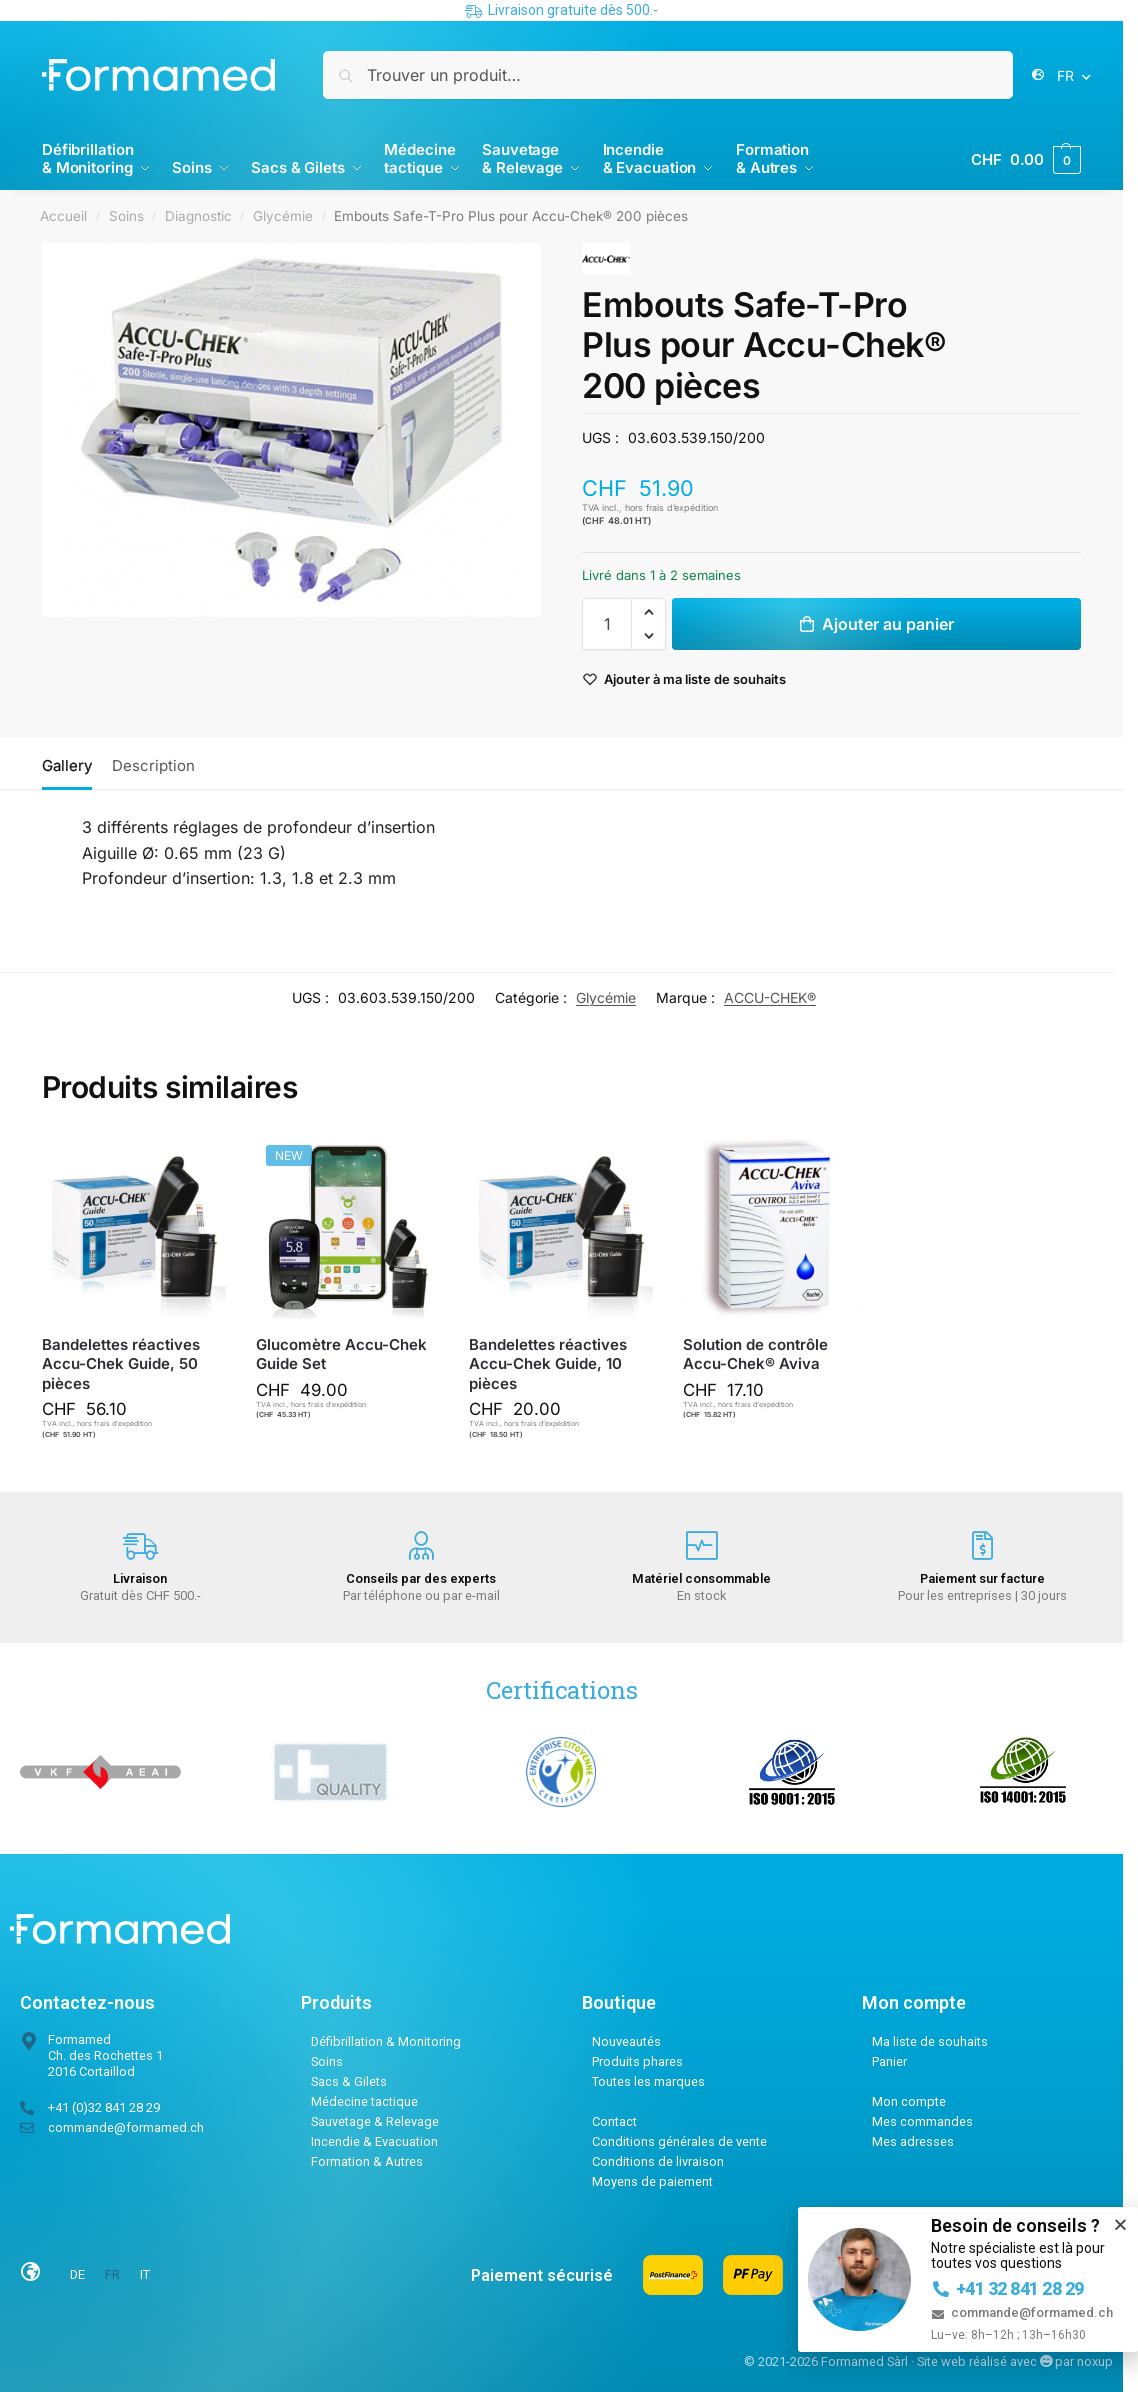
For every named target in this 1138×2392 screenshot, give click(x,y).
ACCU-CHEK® (770, 997)
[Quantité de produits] (607, 624)
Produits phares (637, 2061)
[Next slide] (510, 430)
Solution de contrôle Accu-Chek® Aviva (755, 1354)
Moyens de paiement (652, 2181)
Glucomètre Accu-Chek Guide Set (341, 1354)
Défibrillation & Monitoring (386, 2041)
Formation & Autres (367, 2161)
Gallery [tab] (67, 765)
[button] (1026, 160)
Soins (126, 216)
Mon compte (909, 2101)
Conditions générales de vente (679, 2141)
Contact (614, 2121)
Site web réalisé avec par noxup (1015, 2361)
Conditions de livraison (658, 2161)
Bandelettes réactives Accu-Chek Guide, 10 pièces (548, 1364)
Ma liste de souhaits (930, 2041)
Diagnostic (198, 216)
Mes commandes (922, 2121)
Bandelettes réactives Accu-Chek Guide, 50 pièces (121, 1364)
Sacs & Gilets (349, 2081)
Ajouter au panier (888, 624)
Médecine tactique (364, 2101)
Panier (889, 2061)
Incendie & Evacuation (374, 2141)
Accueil (63, 216)
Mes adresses (913, 2141)
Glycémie (283, 216)
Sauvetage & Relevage (375, 2121)
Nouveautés (626, 2041)
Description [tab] (153, 765)
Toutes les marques (648, 2081)
